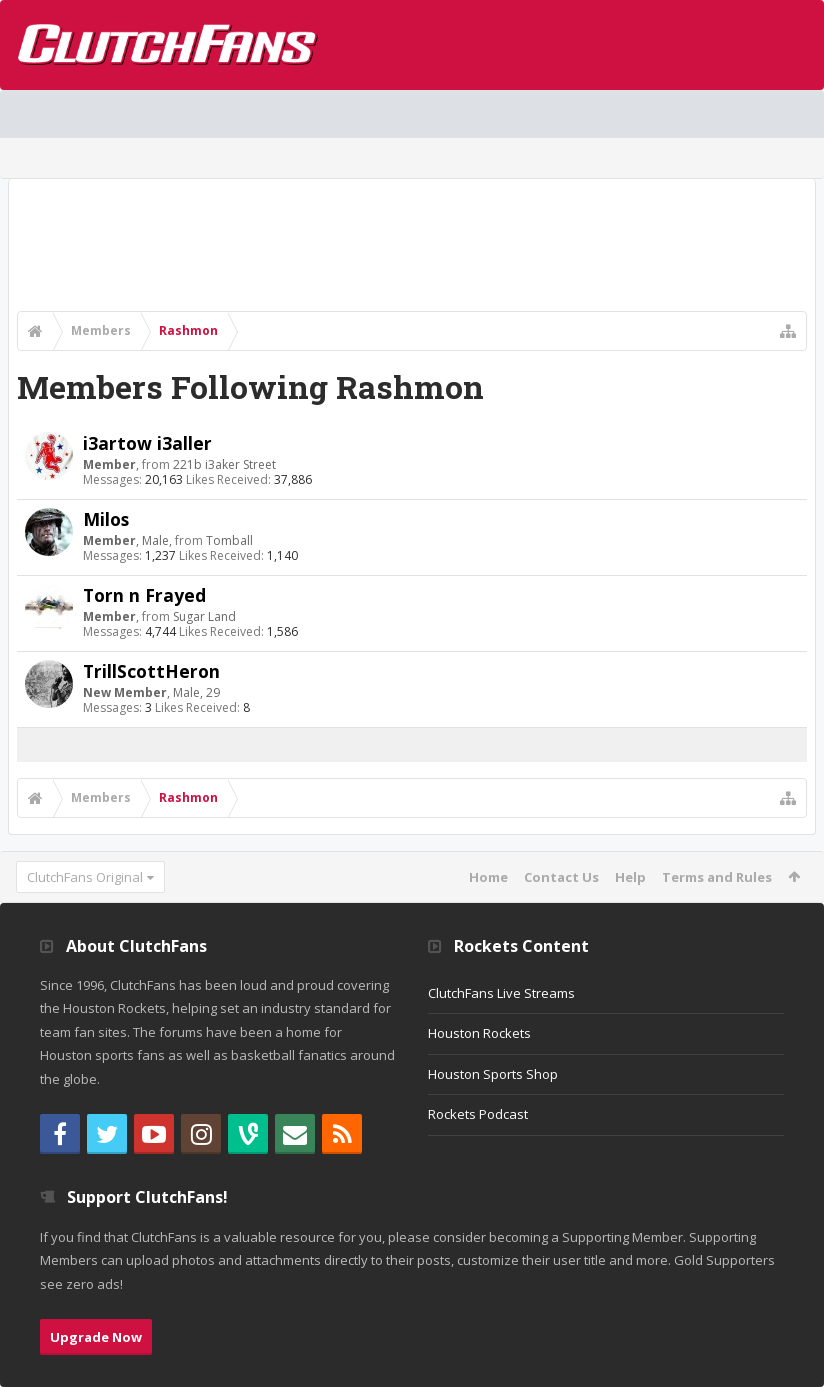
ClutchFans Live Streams (501, 993)
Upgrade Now (96, 1337)
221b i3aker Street (224, 464)
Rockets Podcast (478, 1114)
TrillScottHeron (151, 671)
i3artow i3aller (147, 443)
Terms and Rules (717, 877)
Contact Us (561, 877)
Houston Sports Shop (493, 1074)
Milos (106, 519)
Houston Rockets (479, 1033)
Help (630, 877)
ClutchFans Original (85, 877)
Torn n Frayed (144, 595)
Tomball (229, 540)
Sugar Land (204, 616)
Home (488, 877)
